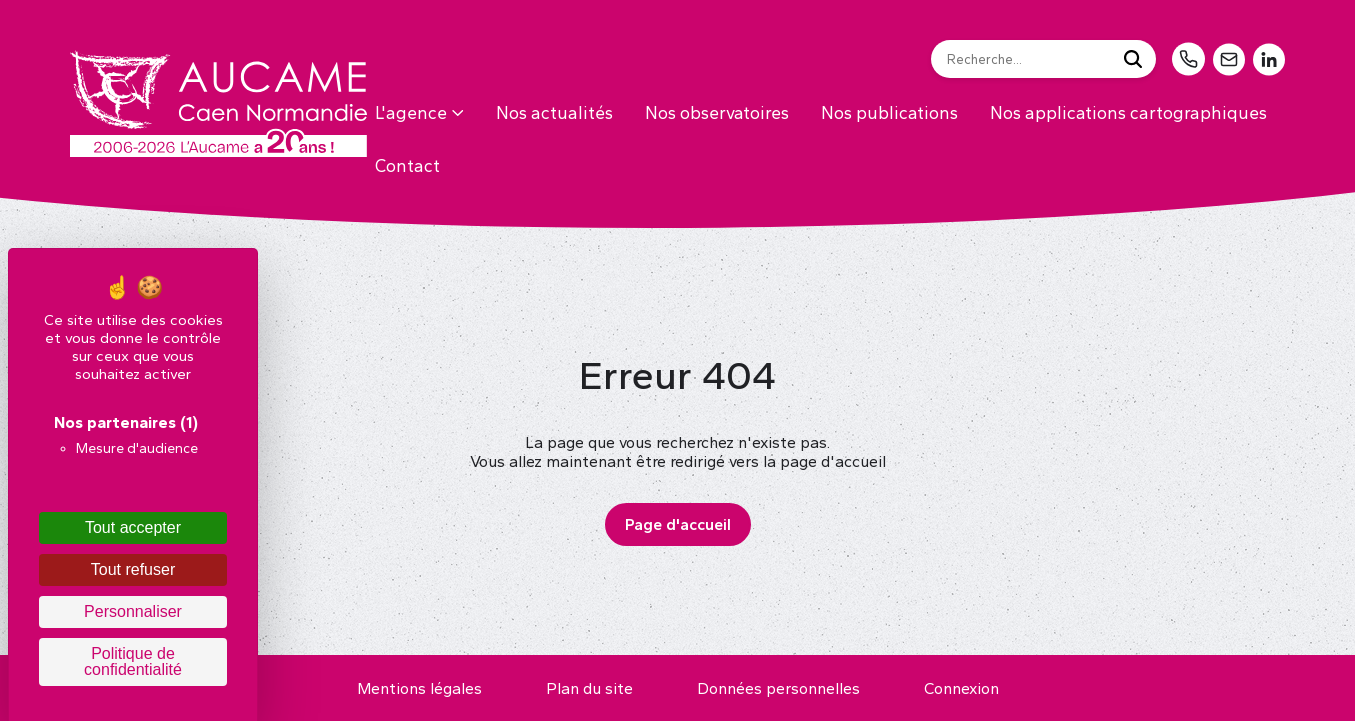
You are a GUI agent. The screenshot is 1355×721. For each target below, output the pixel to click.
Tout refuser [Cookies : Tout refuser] (133, 569)
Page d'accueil (678, 524)
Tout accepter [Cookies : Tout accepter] (133, 527)
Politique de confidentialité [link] (133, 661)
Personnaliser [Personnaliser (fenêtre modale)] (133, 611)
